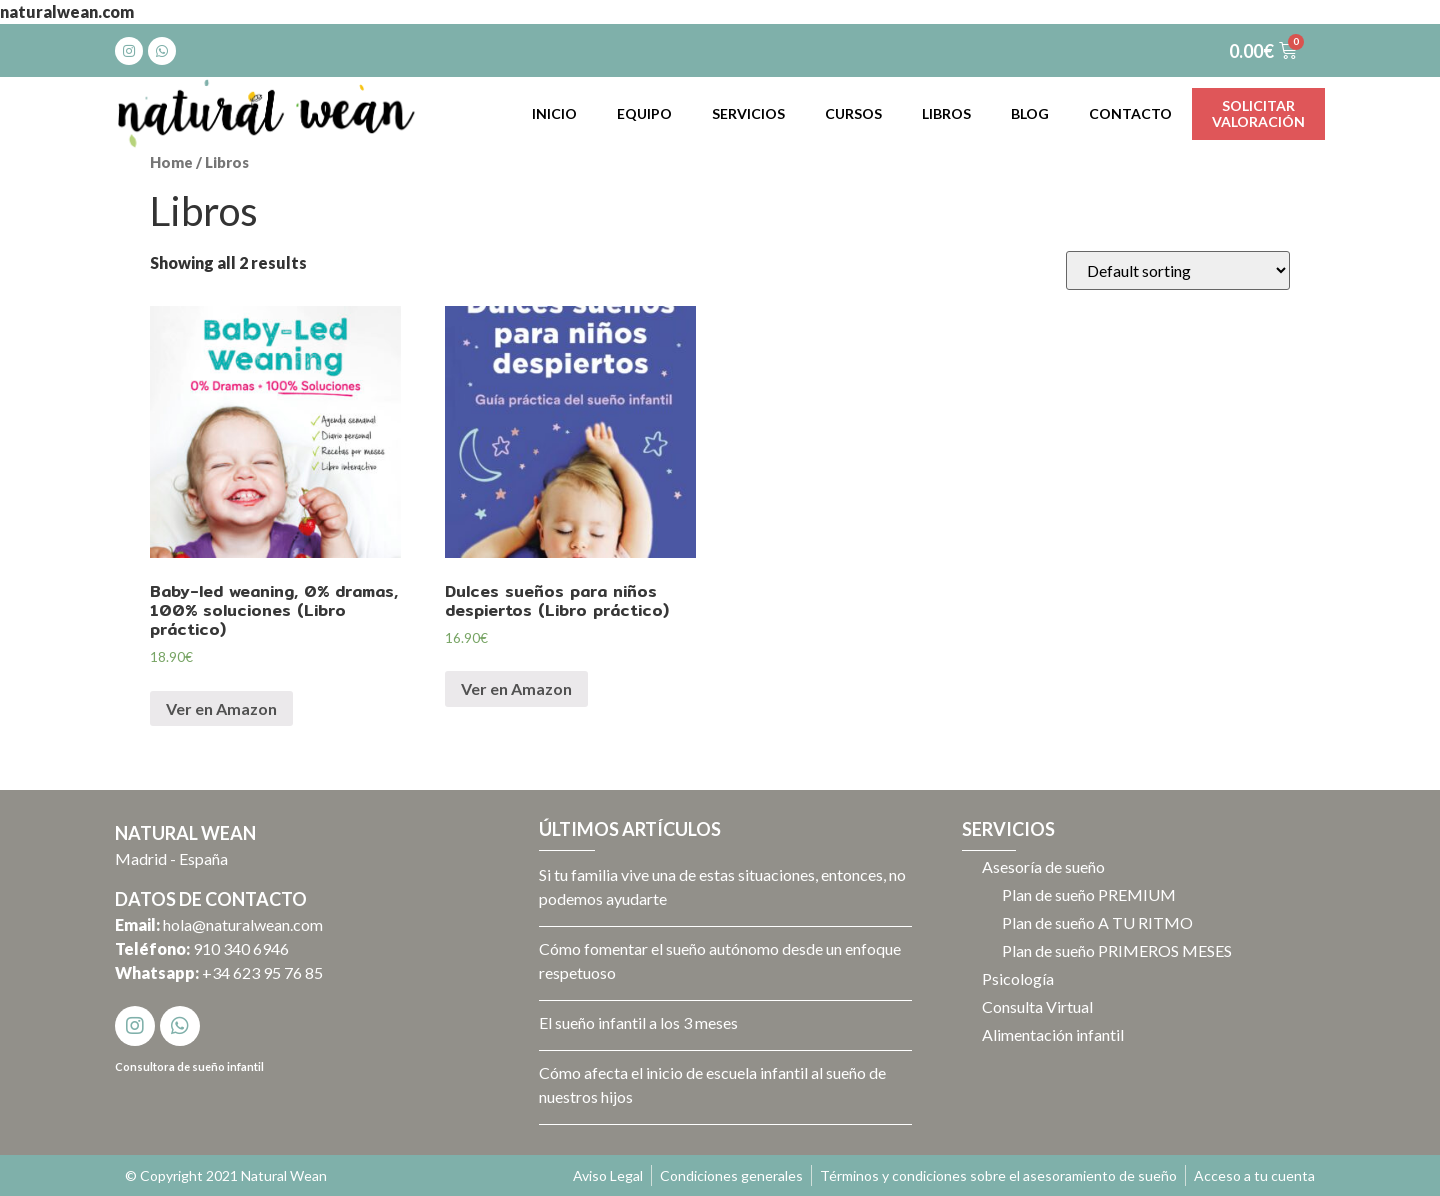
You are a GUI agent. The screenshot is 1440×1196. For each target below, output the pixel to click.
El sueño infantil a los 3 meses (638, 1022)
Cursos (853, 113)
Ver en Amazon (221, 708)
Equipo (644, 113)
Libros (946, 113)
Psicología (1018, 978)
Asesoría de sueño (1043, 866)
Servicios (748, 113)
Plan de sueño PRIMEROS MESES (1117, 950)
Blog (1030, 113)
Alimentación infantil (1053, 1034)
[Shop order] (1178, 270)
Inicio (554, 113)
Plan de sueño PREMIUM (1089, 894)
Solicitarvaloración (1258, 113)
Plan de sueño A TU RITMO (1097, 922)
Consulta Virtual (1037, 1006)
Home (171, 162)
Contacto (1130, 113)
